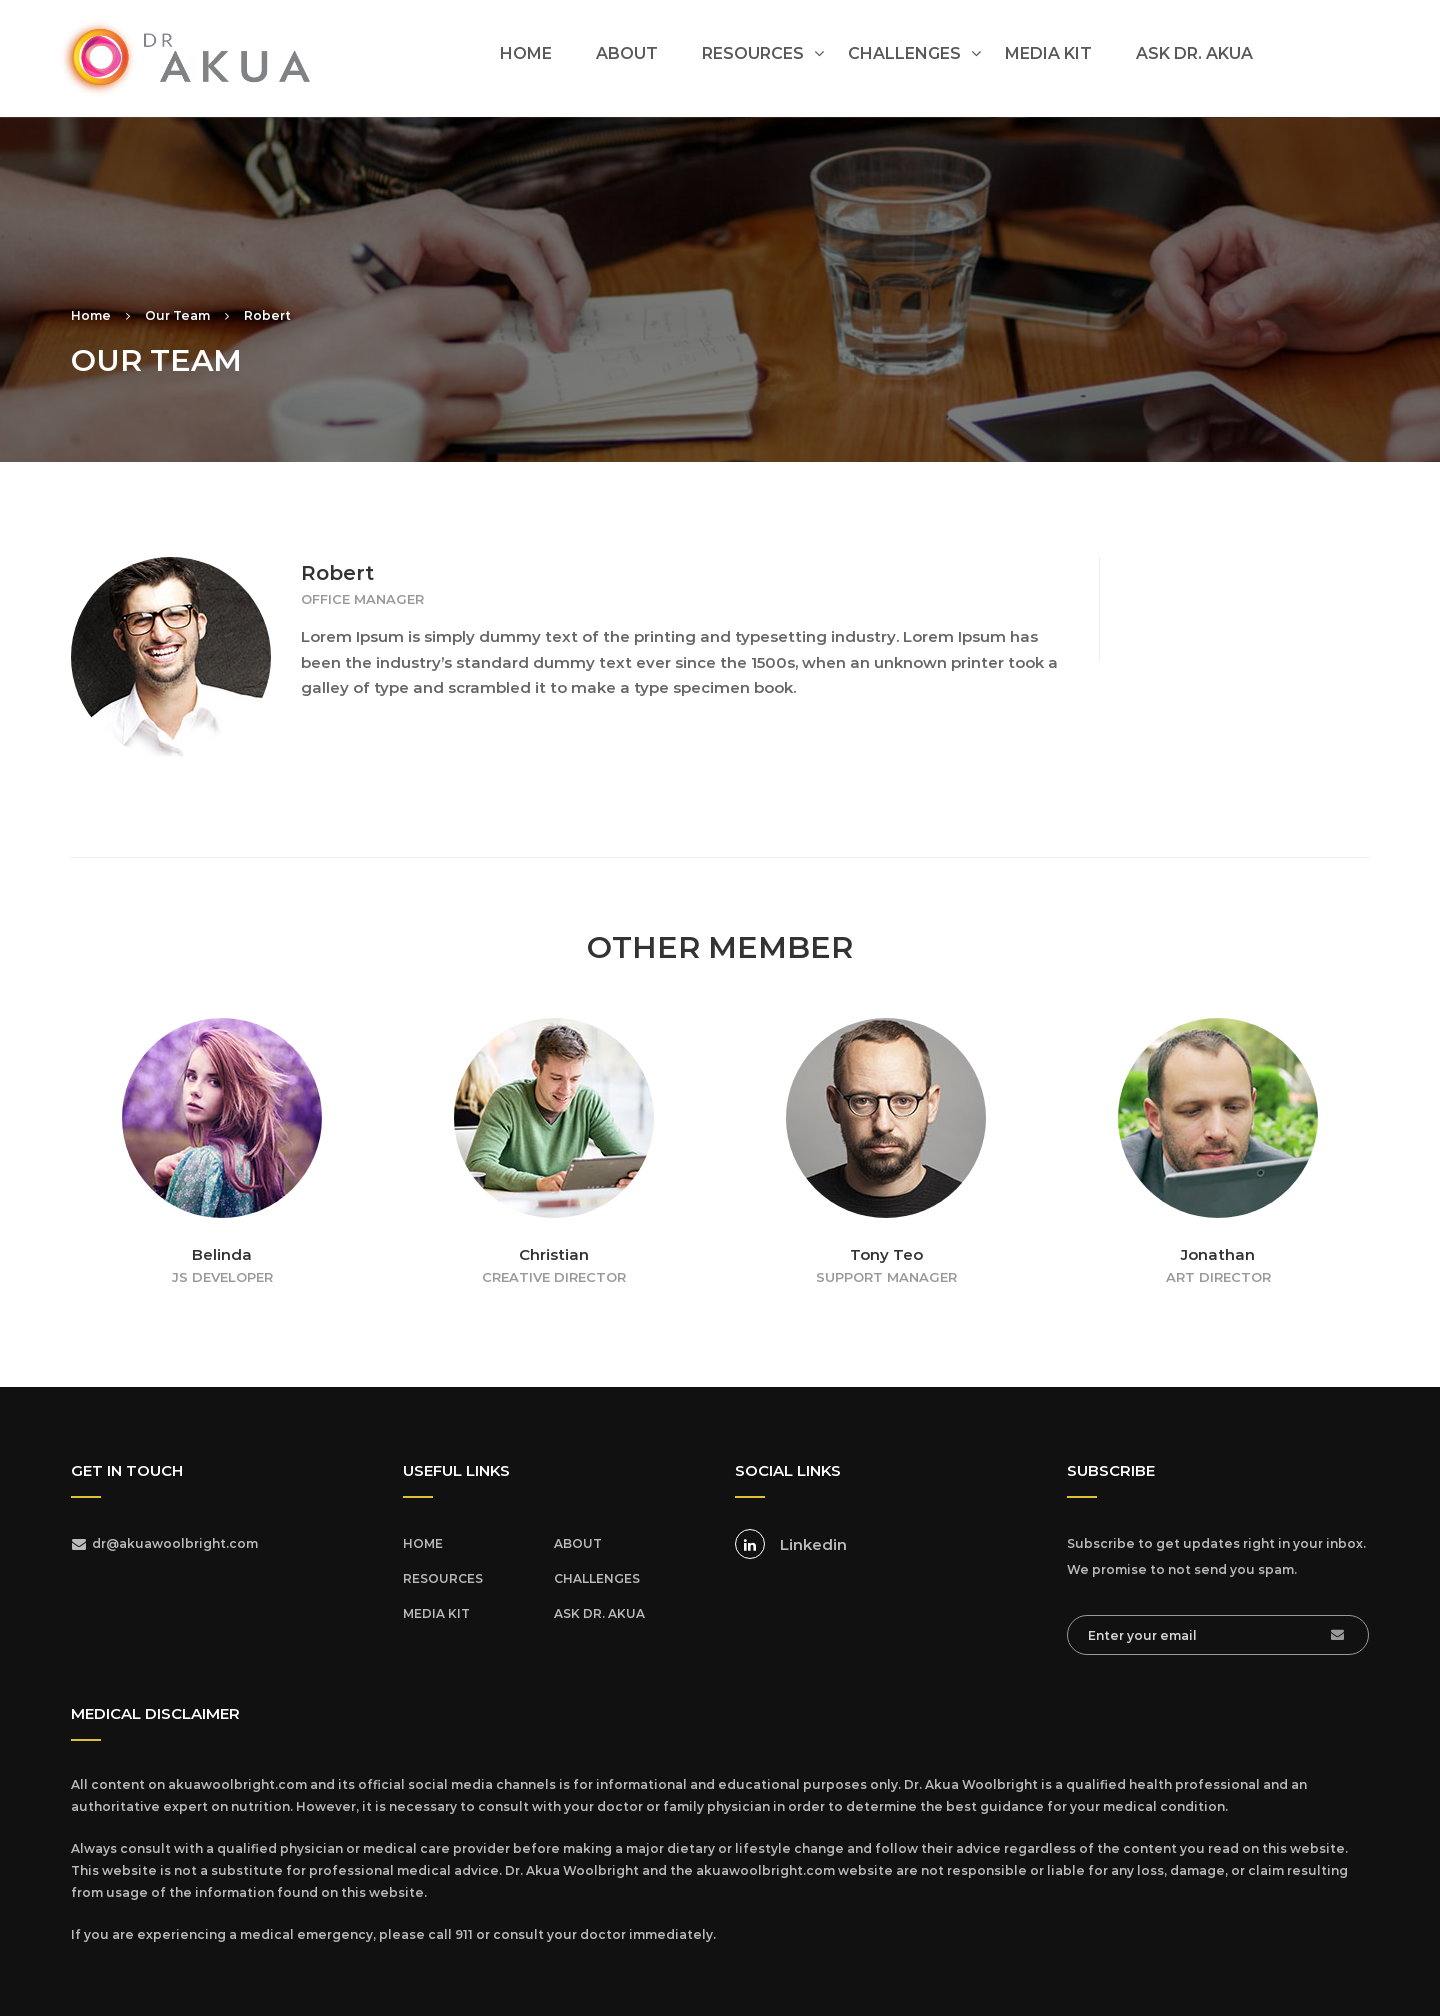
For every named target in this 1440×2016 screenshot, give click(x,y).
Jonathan (1218, 1254)
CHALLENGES (904, 53)
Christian (554, 1254)
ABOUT (627, 53)
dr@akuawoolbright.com (175, 1543)
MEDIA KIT (1048, 53)
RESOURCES (753, 53)
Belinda (222, 1254)
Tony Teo (886, 1254)
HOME (526, 53)
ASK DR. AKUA (1194, 53)
